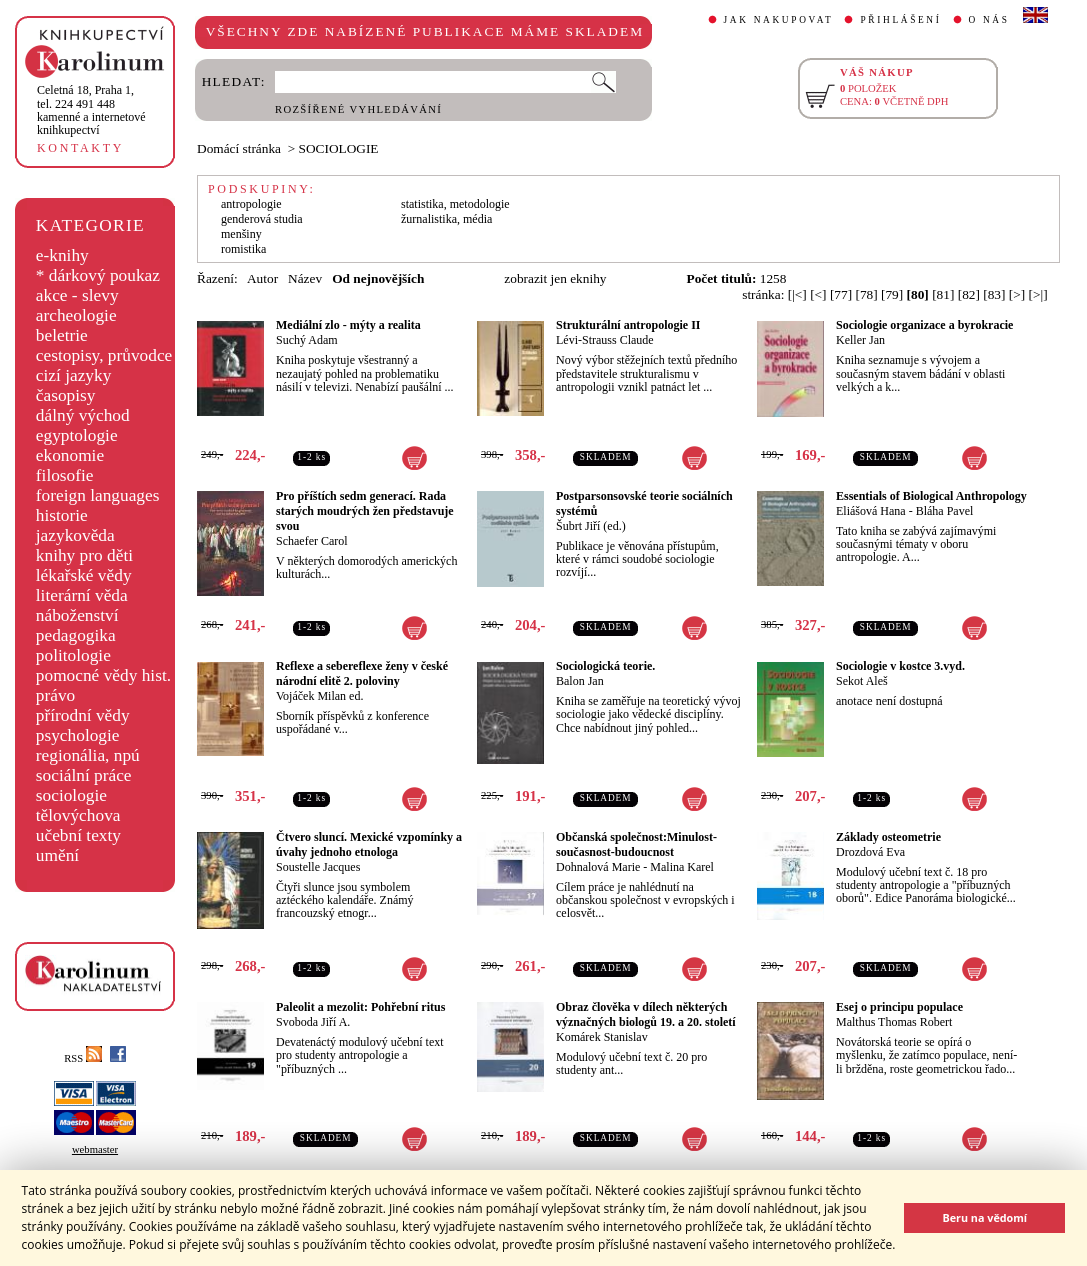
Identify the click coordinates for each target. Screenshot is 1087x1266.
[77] (841, 294)
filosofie (65, 475)
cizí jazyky (74, 375)
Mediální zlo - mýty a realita (348, 325)
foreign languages (98, 495)
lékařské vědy (84, 575)
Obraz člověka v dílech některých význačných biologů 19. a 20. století (646, 1014)
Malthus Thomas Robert (894, 1022)
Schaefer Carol (312, 541)
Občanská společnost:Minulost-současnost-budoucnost (636, 844)
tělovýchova (78, 815)
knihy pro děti (84, 555)
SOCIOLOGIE (339, 148)
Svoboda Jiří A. (313, 1022)
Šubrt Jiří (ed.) (591, 526)
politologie (73, 655)
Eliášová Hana (871, 511)
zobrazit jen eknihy (555, 278)
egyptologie (77, 435)
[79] (892, 294)
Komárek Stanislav (602, 1037)
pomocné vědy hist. (103, 675)
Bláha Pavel (945, 511)
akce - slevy (77, 295)
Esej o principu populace (899, 1007)
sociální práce (84, 775)
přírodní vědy (83, 715)
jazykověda (75, 535)
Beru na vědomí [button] (984, 1217)
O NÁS (989, 20)
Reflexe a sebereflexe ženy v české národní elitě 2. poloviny (362, 673)
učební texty (78, 835)
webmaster (95, 1149)
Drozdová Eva (870, 852)
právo (55, 695)
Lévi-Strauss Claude (605, 340)
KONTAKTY (80, 148)
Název (305, 278)
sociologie (71, 795)
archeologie (76, 315)
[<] (818, 294)
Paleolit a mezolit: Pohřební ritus (360, 1007)
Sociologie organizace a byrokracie (924, 325)
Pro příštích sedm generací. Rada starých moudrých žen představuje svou (365, 511)
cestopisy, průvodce (104, 355)
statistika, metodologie (455, 204)
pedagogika (76, 635)
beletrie (62, 335)
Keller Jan (860, 340)
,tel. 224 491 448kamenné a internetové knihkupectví (91, 110)
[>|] (1038, 294)
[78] (866, 294)
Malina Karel (682, 867)
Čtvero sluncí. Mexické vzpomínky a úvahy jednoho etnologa (369, 844)
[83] (994, 294)
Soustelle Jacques (318, 867)
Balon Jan (580, 681)
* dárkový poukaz (98, 275)
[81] (943, 294)
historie (62, 515)
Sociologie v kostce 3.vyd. (900, 666)
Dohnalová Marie (598, 867)
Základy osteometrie (888, 837)
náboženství (77, 615)
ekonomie (70, 455)
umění (57, 855)
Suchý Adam (307, 340)
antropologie (251, 204)
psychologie (78, 735)
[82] (969, 294)
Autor (262, 278)
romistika (243, 249)
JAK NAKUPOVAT (779, 20)
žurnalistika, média (446, 219)
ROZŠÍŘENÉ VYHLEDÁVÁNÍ (358, 109)
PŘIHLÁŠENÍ (900, 20)
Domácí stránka (239, 148)
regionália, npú (88, 755)
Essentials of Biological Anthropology (931, 496)
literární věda (82, 595)
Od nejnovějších (378, 278)
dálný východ (83, 415)
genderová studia (262, 219)
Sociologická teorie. (605, 666)
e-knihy (62, 255)
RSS (83, 1058)
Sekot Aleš (862, 681)
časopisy (66, 395)
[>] (1017, 294)
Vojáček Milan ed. (319, 696)
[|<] (797, 294)
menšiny (241, 234)
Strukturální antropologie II (628, 325)
